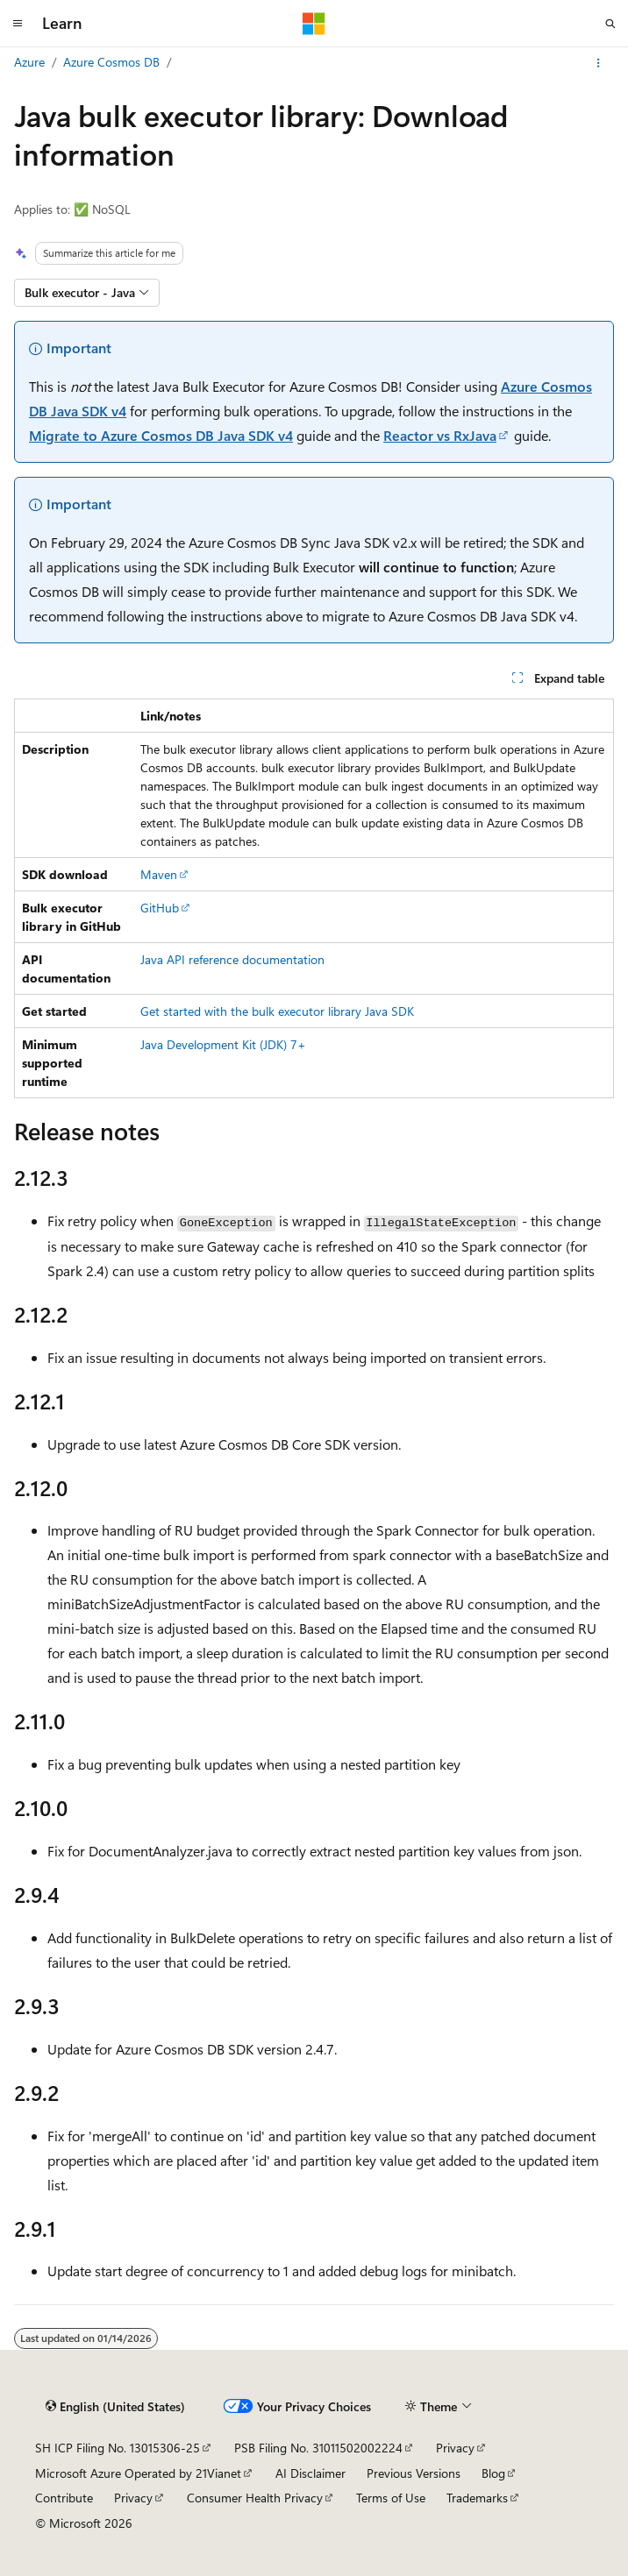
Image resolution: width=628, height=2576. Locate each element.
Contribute (64, 2497)
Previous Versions (413, 2473)
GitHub (159, 907)
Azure (29, 61)
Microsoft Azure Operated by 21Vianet (138, 2473)
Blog (493, 2473)
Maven (158, 874)
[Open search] (610, 23)
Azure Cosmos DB (111, 61)
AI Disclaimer (310, 2473)
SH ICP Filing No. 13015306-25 (117, 2447)
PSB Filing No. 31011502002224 (318, 2447)
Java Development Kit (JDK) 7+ (223, 1044)
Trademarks (477, 2497)
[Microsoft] (314, 23)
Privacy (455, 2447)
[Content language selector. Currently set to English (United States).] (115, 2407)
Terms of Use (390, 2497)
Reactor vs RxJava (439, 435)
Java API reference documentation (232, 959)
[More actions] (598, 63)
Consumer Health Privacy (255, 2497)
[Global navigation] (17, 23)
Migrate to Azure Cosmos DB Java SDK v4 (161, 435)
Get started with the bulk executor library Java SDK (277, 1011)
